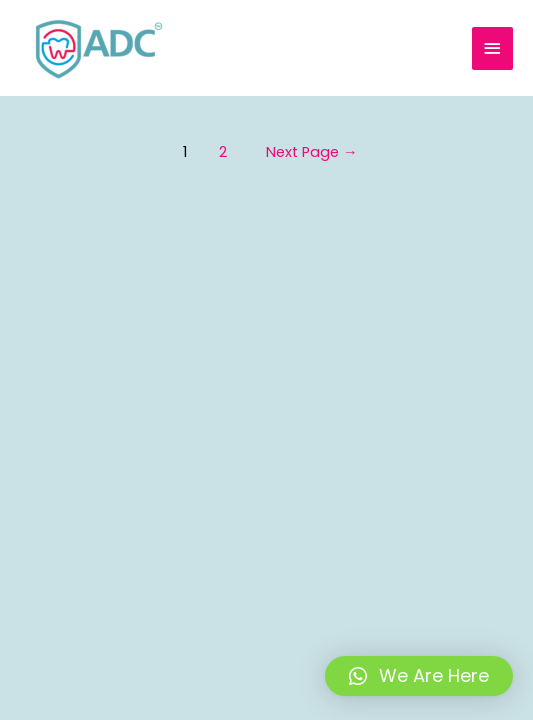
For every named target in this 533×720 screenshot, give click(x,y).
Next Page (312, 152)
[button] (419, 676)
